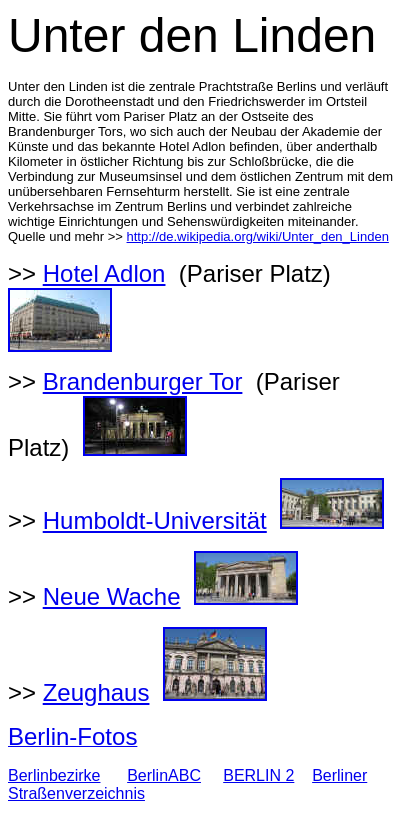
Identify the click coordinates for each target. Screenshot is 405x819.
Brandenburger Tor (143, 381)
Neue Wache (112, 596)
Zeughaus (96, 692)
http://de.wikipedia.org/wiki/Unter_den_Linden (258, 236)
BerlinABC (164, 775)
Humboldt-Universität (155, 520)
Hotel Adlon (104, 273)
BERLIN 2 (258, 775)
